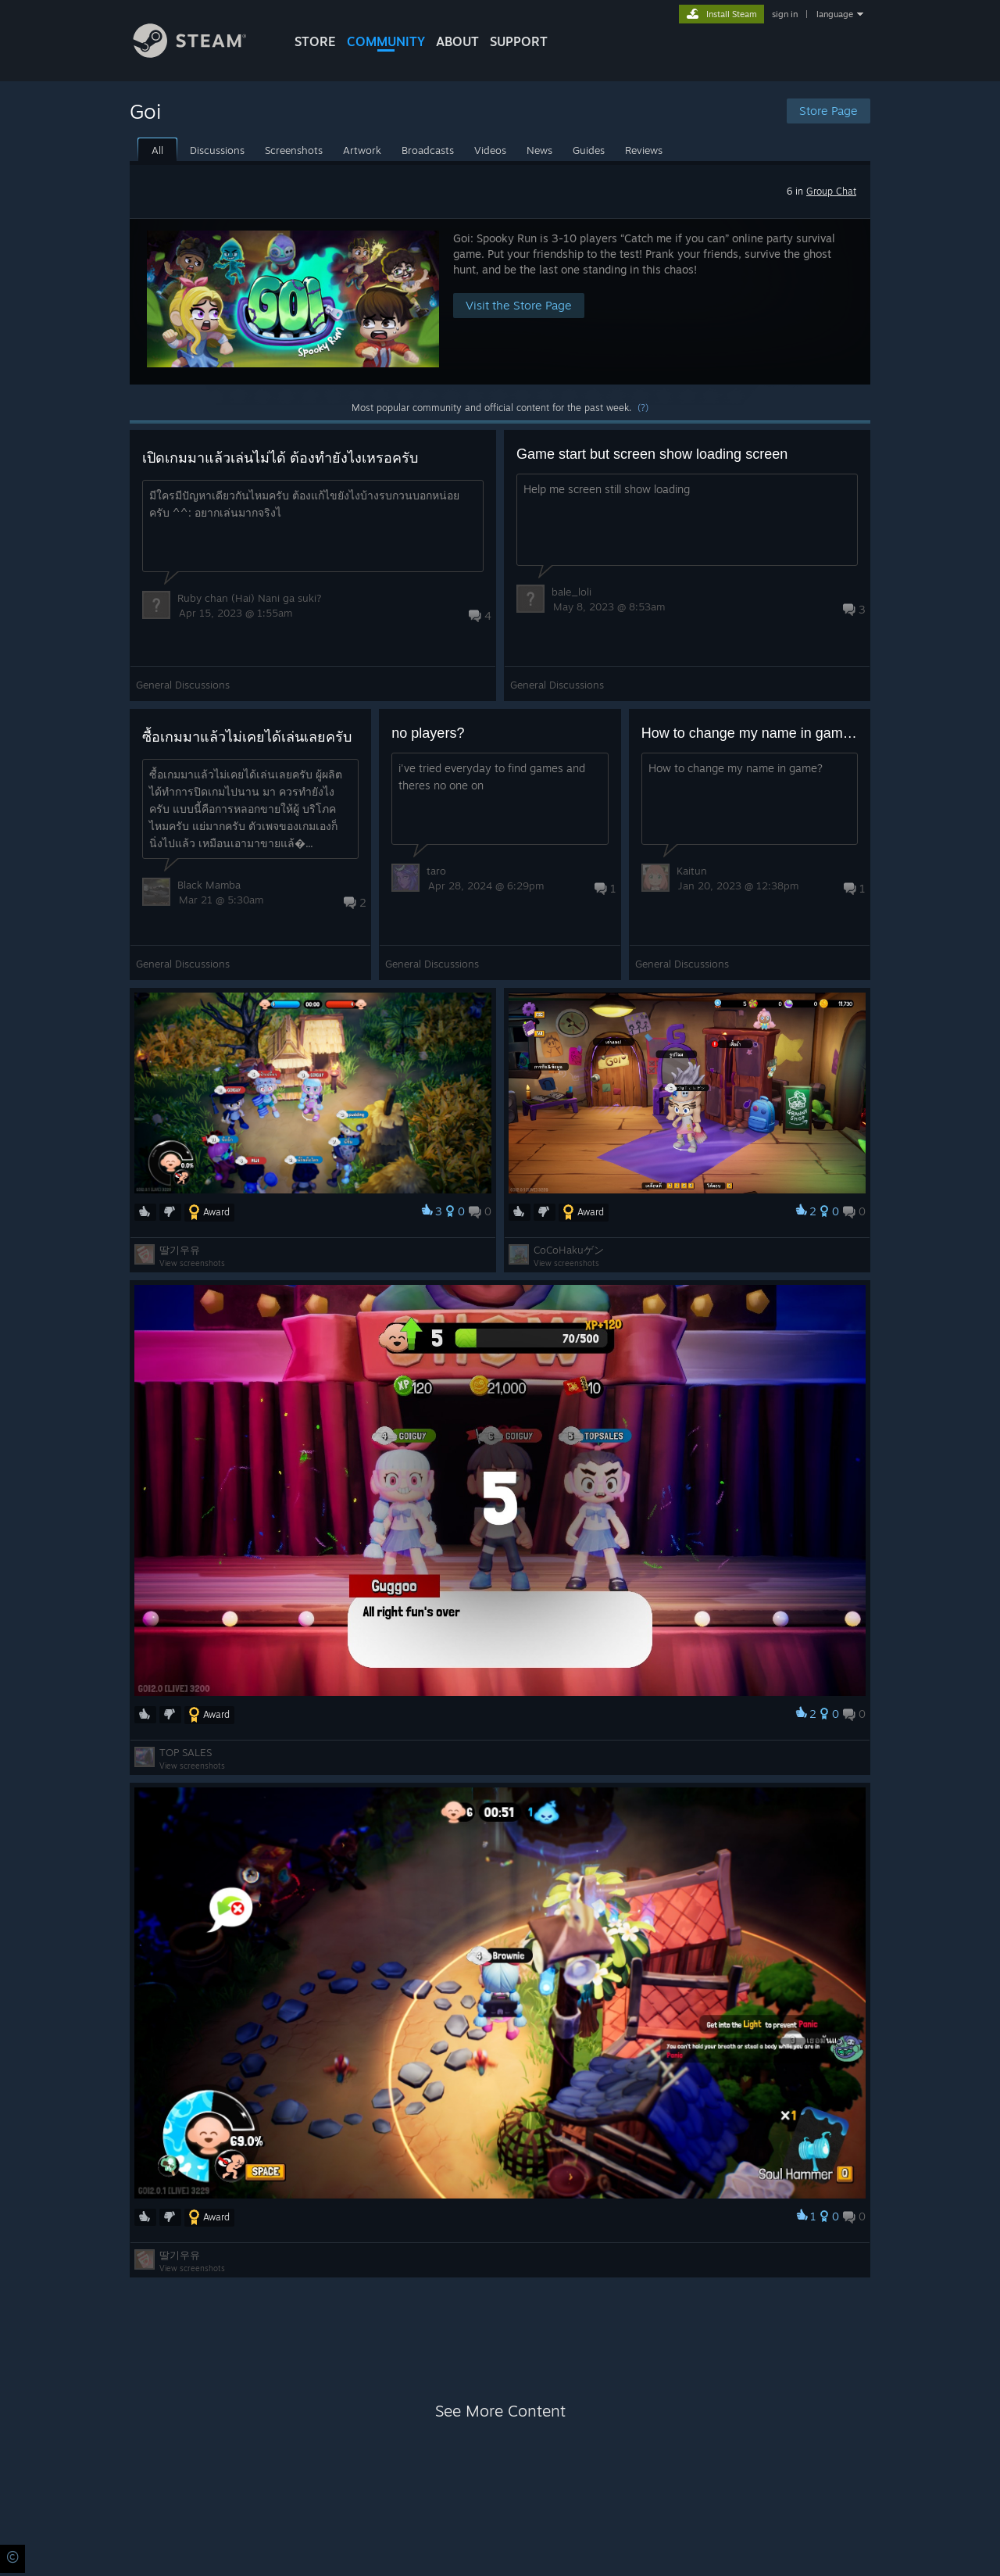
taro (436, 870)
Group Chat (831, 191)
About (457, 41)
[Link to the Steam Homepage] (201, 53)
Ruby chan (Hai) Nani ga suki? (249, 598)
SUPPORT (519, 41)
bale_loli (571, 591)
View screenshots (192, 1263)
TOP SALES (185, 1752)
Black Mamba (209, 884)
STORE (315, 41)
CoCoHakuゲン (569, 1249)
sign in (785, 14)
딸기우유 (179, 1249)
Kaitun (692, 870)
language (834, 14)
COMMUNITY (386, 41)
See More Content (500, 2410)
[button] (500, 301)
